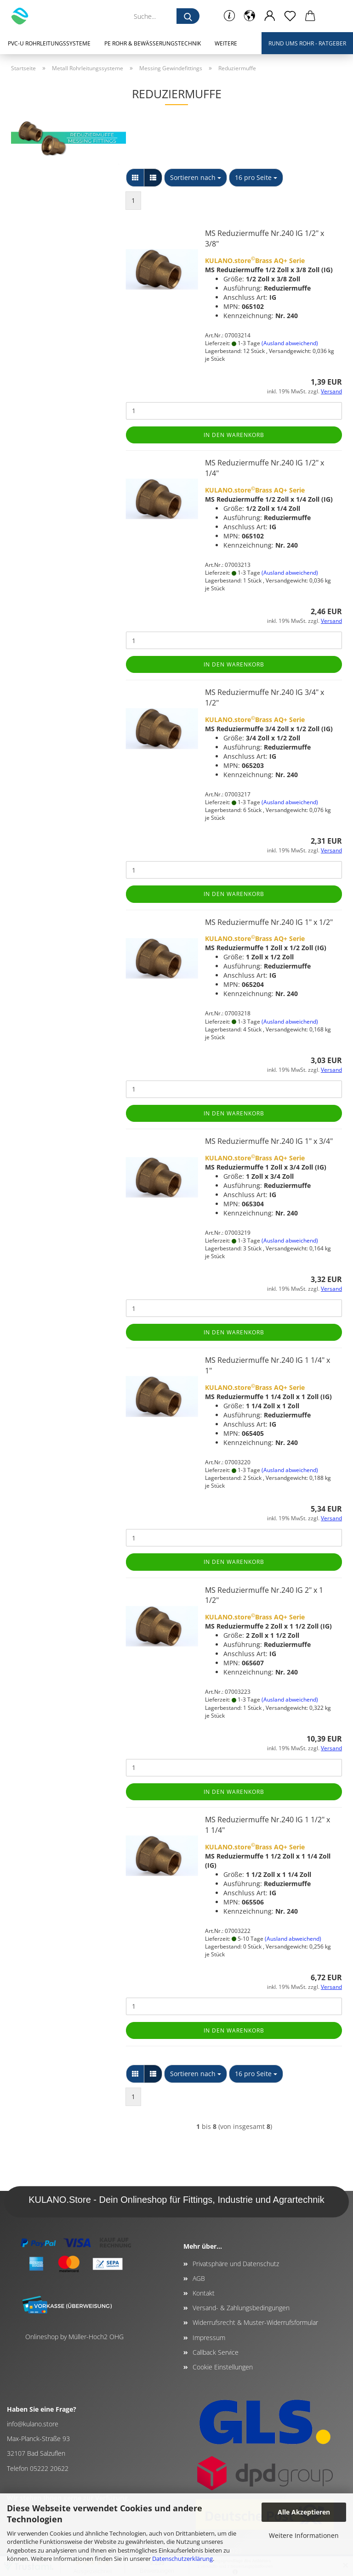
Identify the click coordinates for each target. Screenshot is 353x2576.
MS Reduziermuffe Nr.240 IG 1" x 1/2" (269, 922)
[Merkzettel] (290, 16)
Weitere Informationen (304, 2535)
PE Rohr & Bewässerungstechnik (152, 43)
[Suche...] (187, 16)
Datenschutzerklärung (182, 2558)
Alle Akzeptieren (304, 2512)
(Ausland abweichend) (290, 343)
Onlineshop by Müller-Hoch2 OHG (74, 2336)
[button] (249, 16)
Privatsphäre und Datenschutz (236, 2263)
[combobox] (195, 177)
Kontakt (204, 2293)
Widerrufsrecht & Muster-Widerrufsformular (255, 2322)
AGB (199, 2278)
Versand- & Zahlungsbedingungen (241, 2307)
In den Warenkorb (234, 435)
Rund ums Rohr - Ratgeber (307, 43)
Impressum (209, 2337)
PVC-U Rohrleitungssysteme (49, 43)
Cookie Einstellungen (223, 2367)
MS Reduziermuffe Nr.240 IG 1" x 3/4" (269, 1141)
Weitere (226, 43)
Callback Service (216, 2352)
